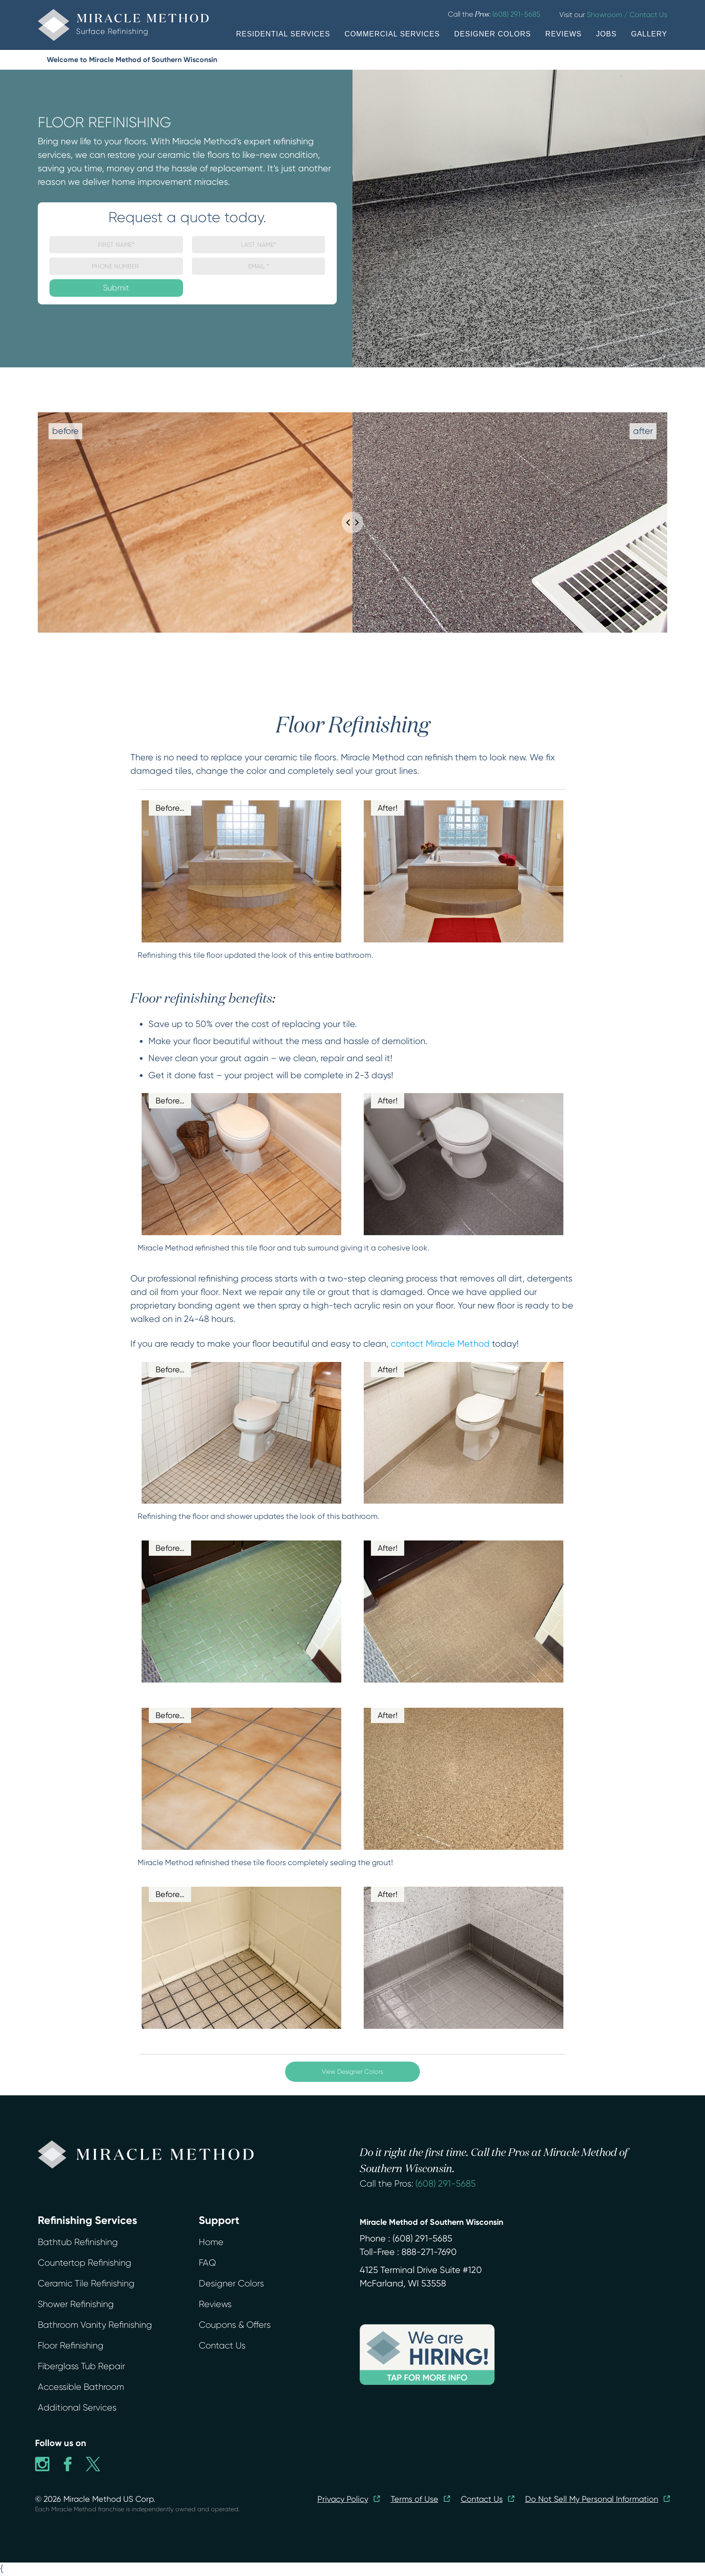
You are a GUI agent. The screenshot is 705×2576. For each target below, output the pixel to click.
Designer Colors (231, 2283)
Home (211, 2242)
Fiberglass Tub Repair (81, 2366)
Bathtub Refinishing (78, 2242)
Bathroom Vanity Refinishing (95, 2325)
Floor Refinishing (70, 2345)
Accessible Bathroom (81, 2387)
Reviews (215, 2304)
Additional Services (77, 2407)
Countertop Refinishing (84, 2263)
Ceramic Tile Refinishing (86, 2283)
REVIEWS (563, 34)
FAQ (207, 2263)
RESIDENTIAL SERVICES (283, 34)
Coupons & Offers (235, 2325)
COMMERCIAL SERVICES (392, 34)
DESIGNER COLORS (492, 34)
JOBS (606, 34)
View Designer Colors (352, 2071)
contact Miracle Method (440, 1344)
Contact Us (222, 2345)
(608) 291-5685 (445, 2184)
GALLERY (649, 34)
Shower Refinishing (76, 2304)
